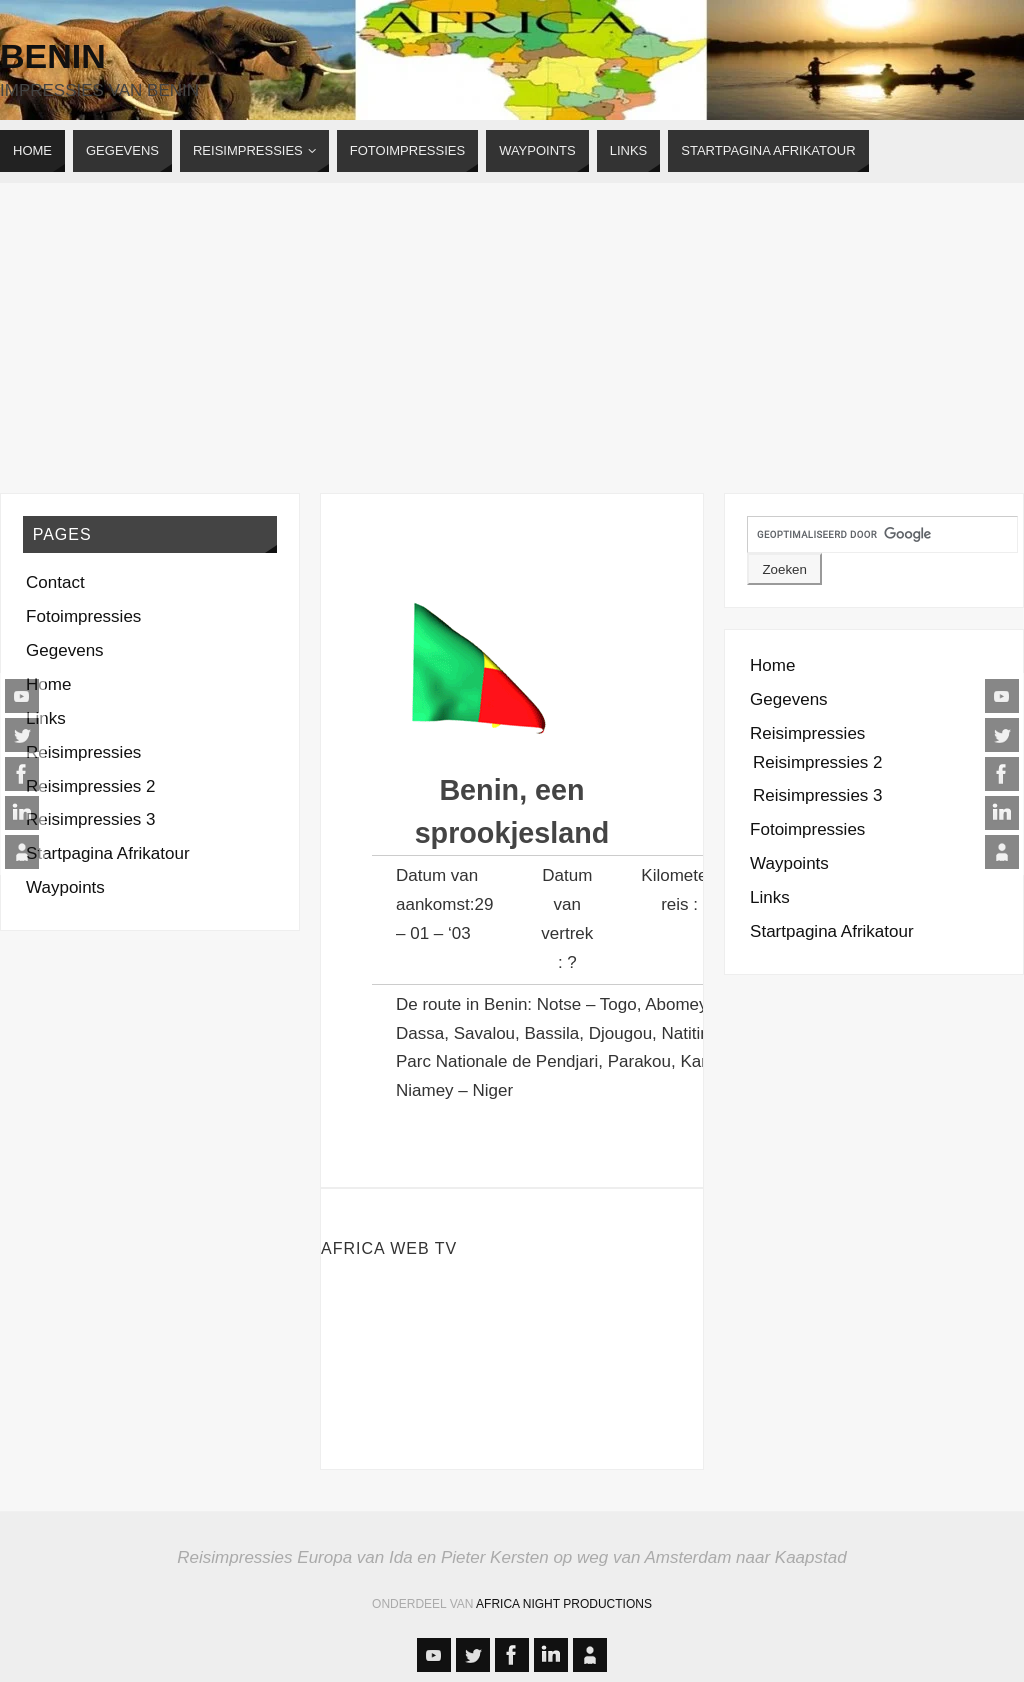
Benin (53, 56)
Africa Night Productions (564, 1604)
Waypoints (65, 887)
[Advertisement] (512, 333)
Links (46, 718)
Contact (55, 582)
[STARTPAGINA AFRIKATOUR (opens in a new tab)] (768, 151)
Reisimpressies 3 (90, 819)
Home (48, 684)
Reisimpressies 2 (90, 786)
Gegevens (65, 650)
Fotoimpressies (83, 616)
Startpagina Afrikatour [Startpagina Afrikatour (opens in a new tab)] (107, 853)
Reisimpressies (83, 752)
